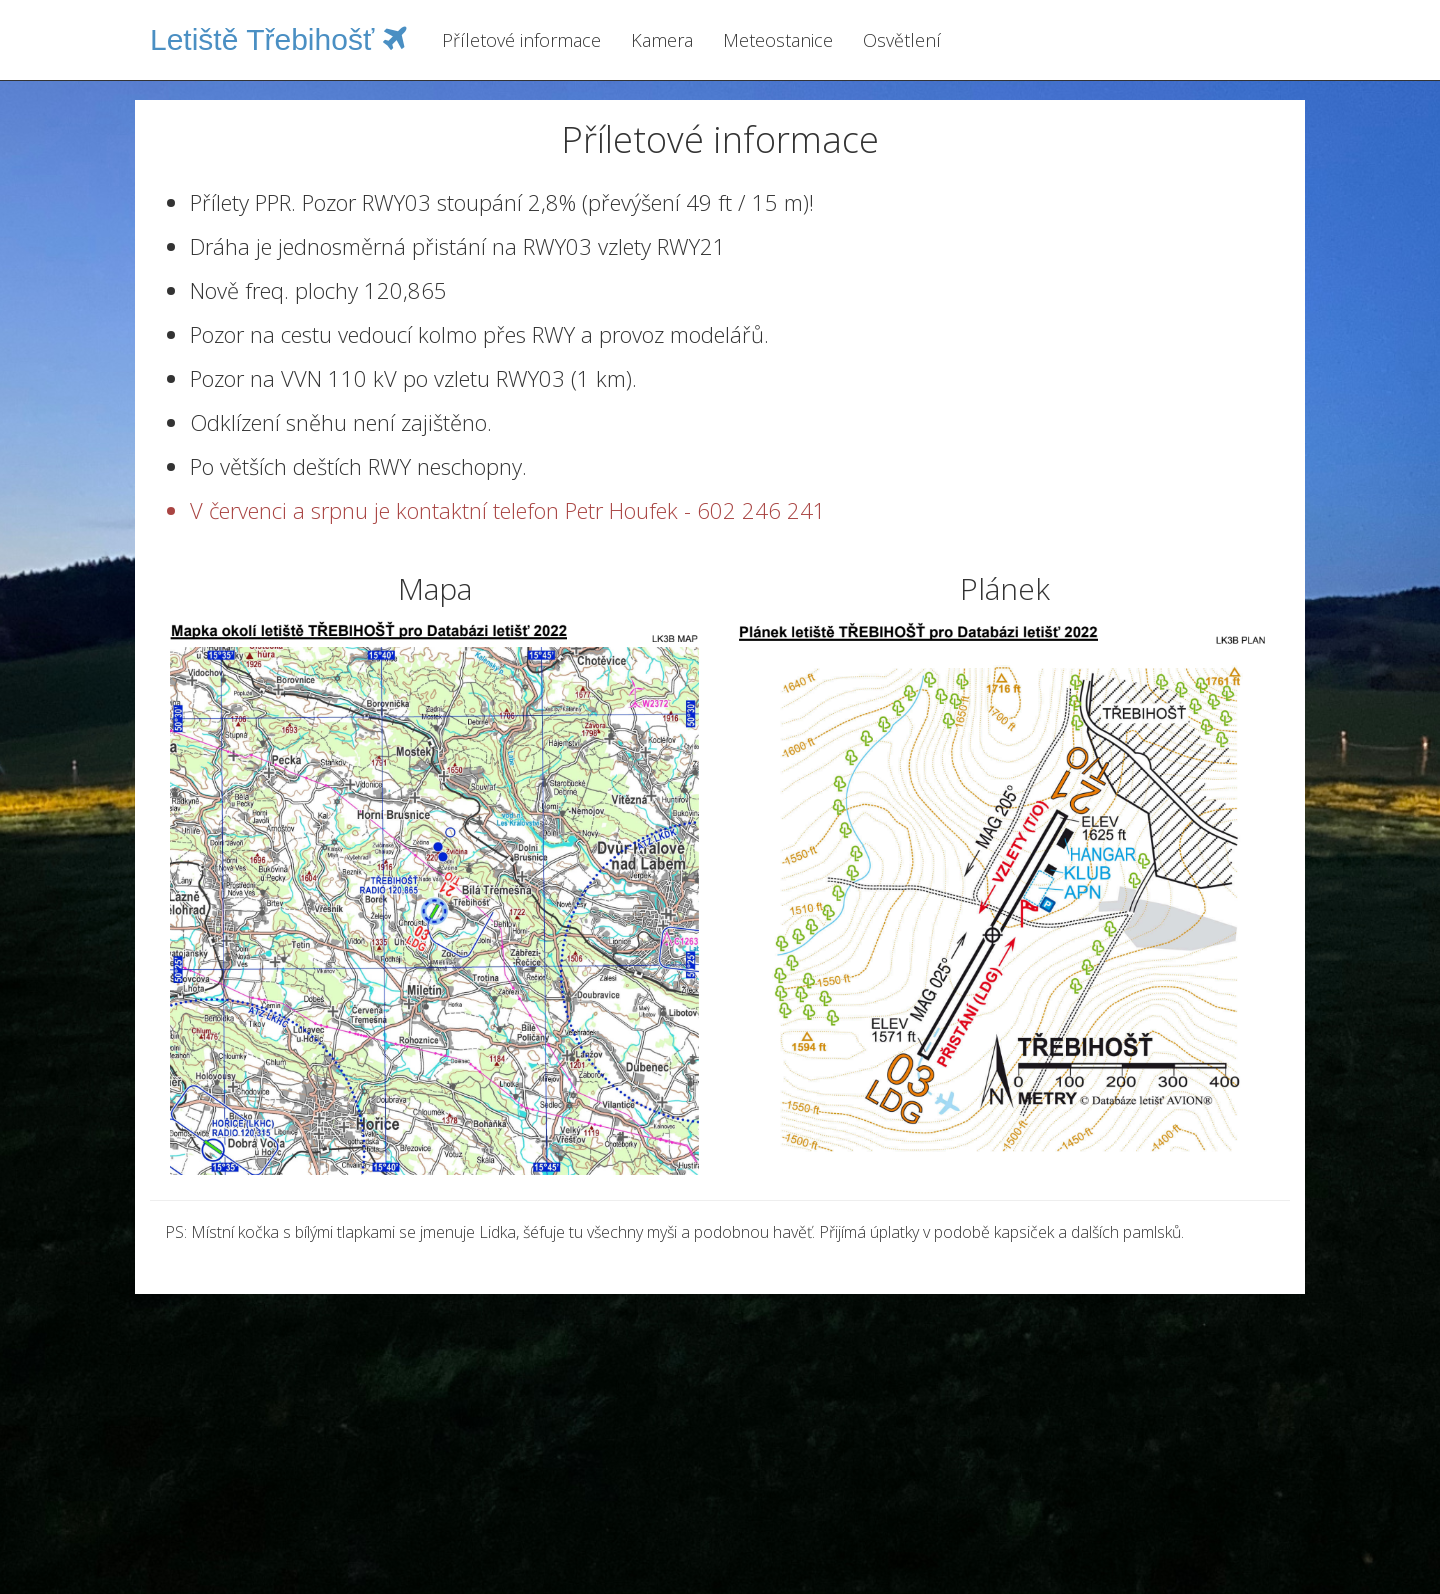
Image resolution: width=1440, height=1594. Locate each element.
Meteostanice (778, 40)
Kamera (662, 40)
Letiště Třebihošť (278, 39)
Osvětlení (902, 40)
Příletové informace (521, 40)
